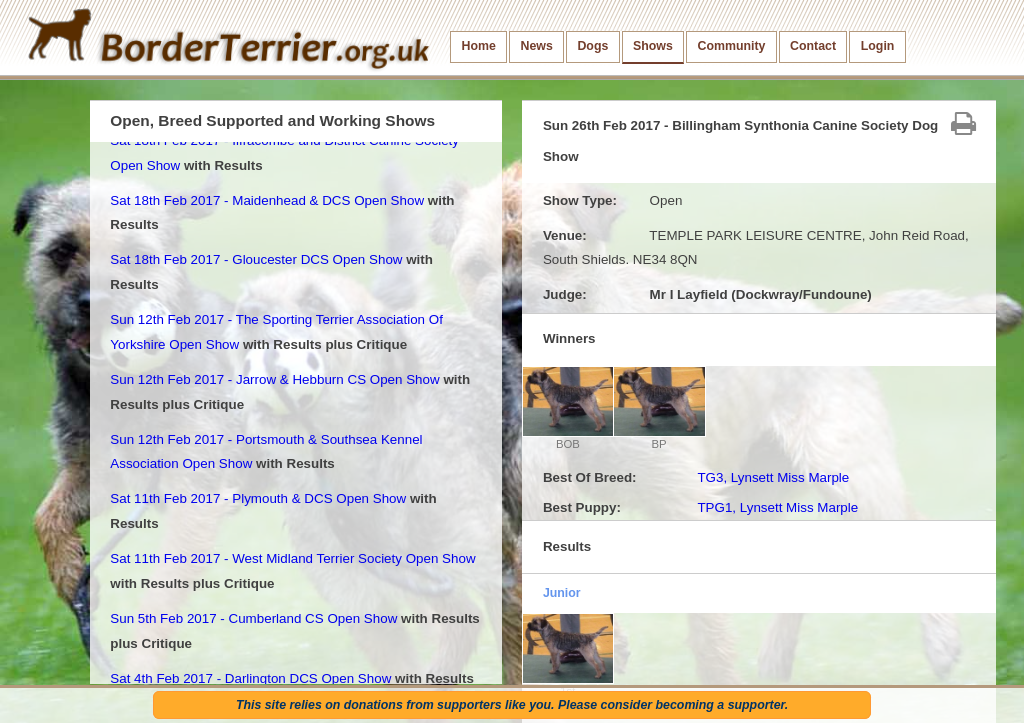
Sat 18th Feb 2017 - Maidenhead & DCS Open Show (267, 200)
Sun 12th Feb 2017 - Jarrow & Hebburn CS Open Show (274, 379)
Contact (813, 46)
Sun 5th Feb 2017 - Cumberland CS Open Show (253, 618)
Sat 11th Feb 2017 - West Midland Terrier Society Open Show (292, 558)
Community (731, 46)
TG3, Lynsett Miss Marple (773, 477)
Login (878, 46)
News (536, 46)
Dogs (592, 46)
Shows (653, 46)
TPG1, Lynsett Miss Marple (777, 507)
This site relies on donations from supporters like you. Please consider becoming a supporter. (512, 705)
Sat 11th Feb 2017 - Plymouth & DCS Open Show (258, 498)
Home (479, 46)
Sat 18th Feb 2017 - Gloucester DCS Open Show (256, 259)
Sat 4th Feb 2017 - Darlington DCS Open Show (250, 678)
